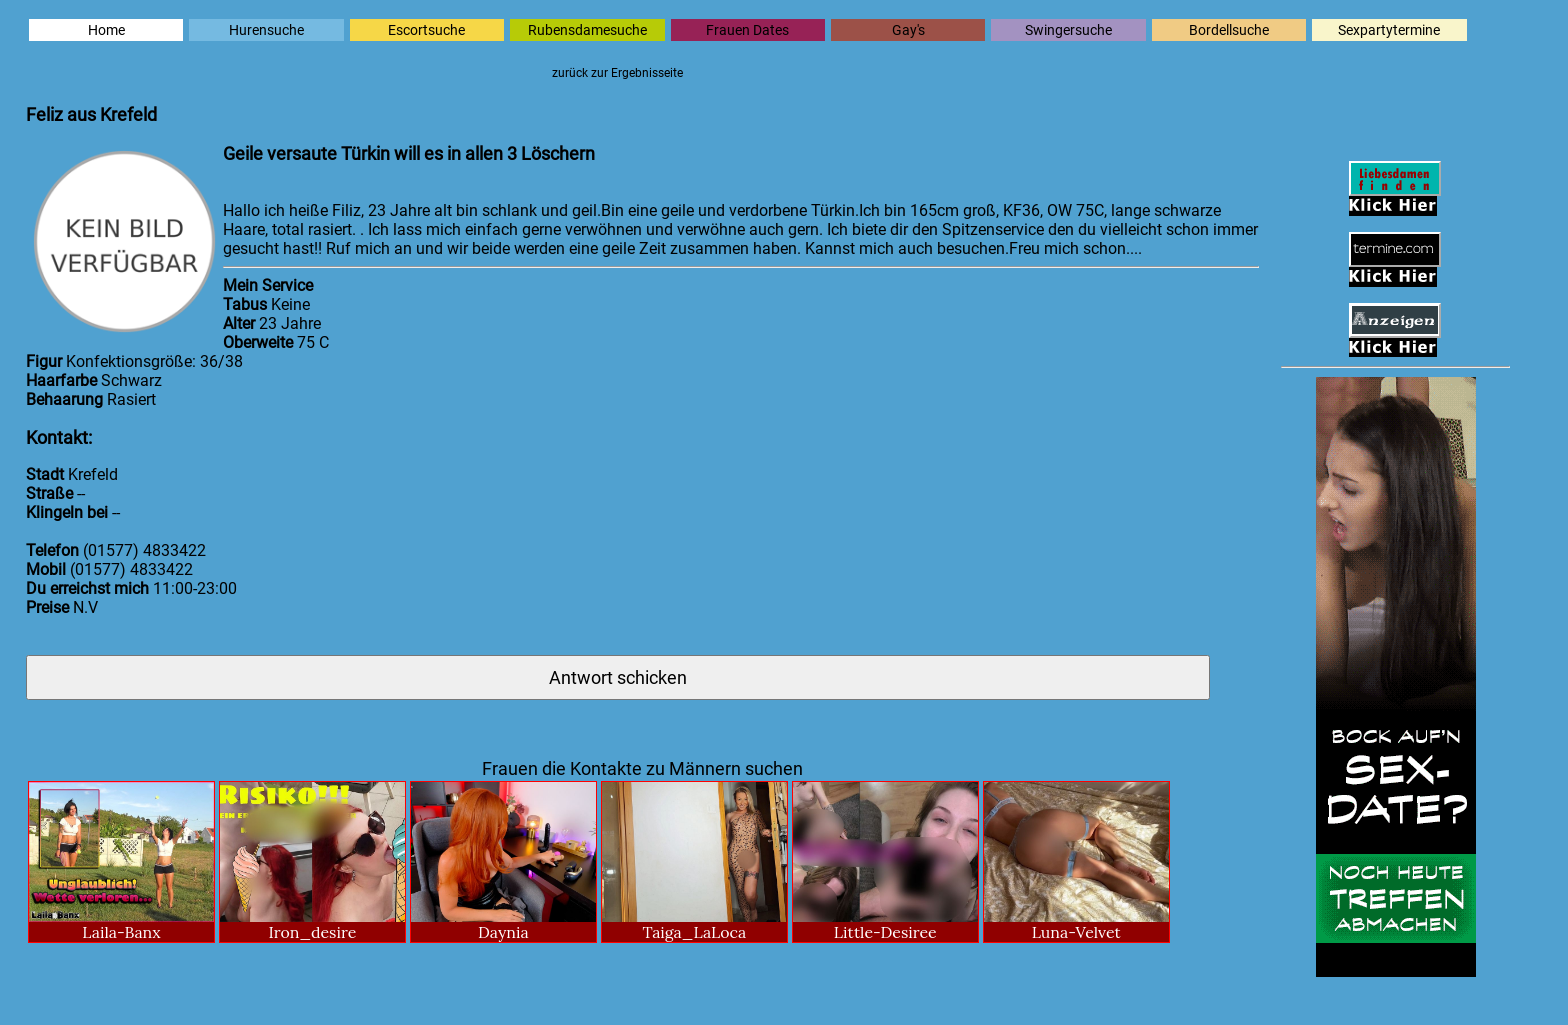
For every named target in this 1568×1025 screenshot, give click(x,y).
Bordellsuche (1229, 30)
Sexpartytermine (1389, 30)
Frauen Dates (747, 30)
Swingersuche (1068, 30)
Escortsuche (426, 30)
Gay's (908, 30)
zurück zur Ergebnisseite (617, 73)
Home (106, 30)
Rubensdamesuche (587, 30)
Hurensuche (266, 30)
